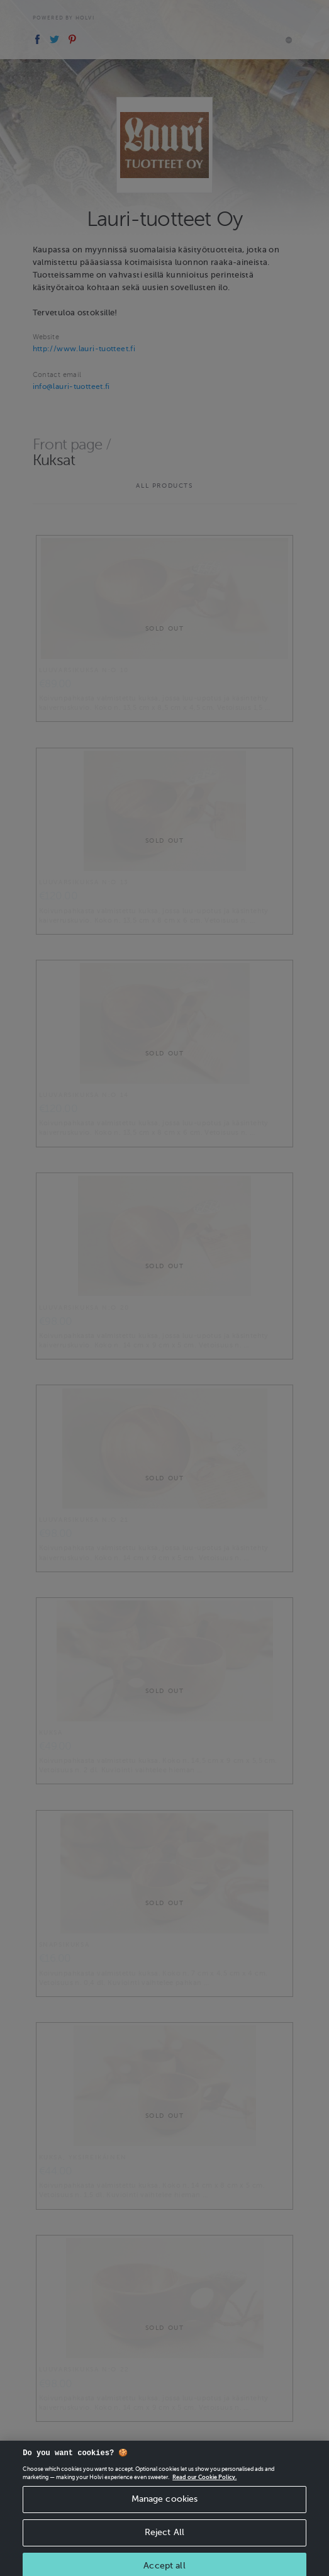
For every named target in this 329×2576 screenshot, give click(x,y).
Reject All (164, 2538)
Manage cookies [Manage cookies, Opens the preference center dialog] (164, 2504)
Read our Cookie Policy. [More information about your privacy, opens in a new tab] (204, 2483)
